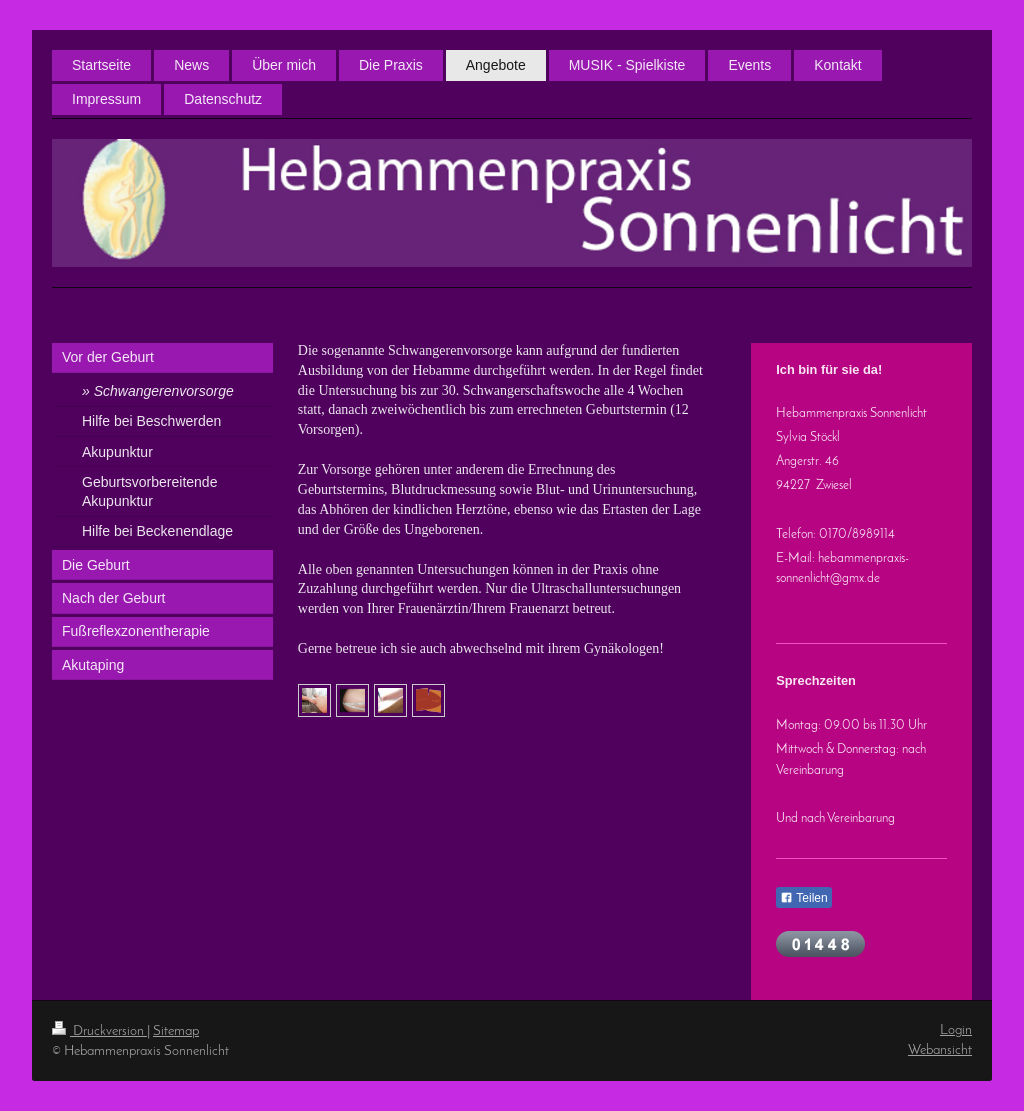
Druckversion (99, 1031)
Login (956, 1030)
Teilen (803, 898)
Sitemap (176, 1031)
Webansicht (940, 1050)
